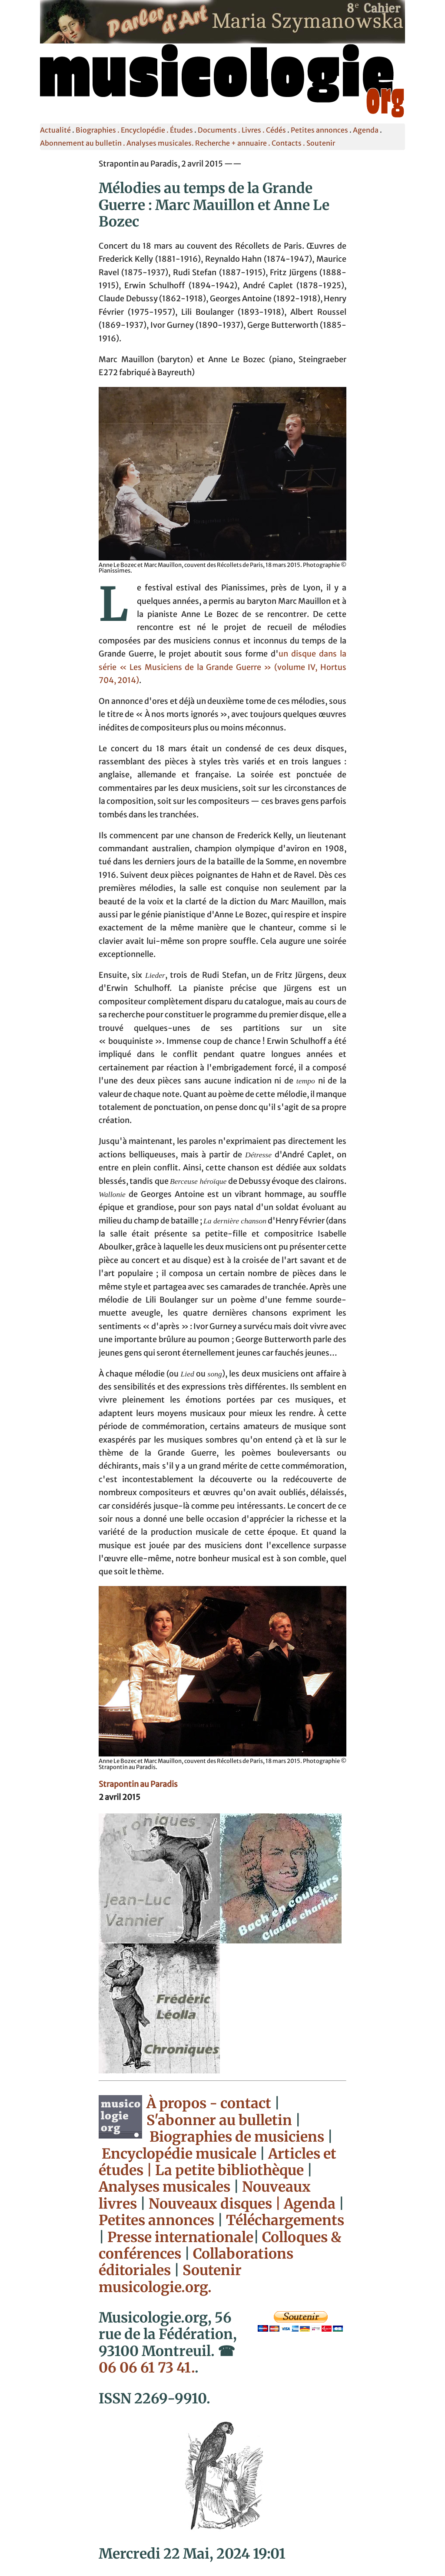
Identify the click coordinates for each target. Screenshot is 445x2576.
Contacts (287, 143)
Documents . (220, 130)
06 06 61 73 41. (147, 2367)
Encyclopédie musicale (179, 2154)
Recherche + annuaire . (233, 143)
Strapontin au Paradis (138, 1784)
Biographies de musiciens (238, 2137)
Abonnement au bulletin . (83, 143)
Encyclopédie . (145, 130)
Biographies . (98, 130)
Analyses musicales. (160, 143)
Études (181, 130)
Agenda (366, 130)
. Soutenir (318, 143)
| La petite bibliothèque (225, 2170)
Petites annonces (319, 130)
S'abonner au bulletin (219, 2120)
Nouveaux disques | (216, 2204)
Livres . (254, 130)
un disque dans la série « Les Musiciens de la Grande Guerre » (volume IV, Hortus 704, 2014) (222, 667)
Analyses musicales (166, 2187)
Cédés (276, 130)
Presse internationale (180, 2237)
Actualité (55, 130)
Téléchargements (285, 2220)
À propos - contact (208, 2103)
